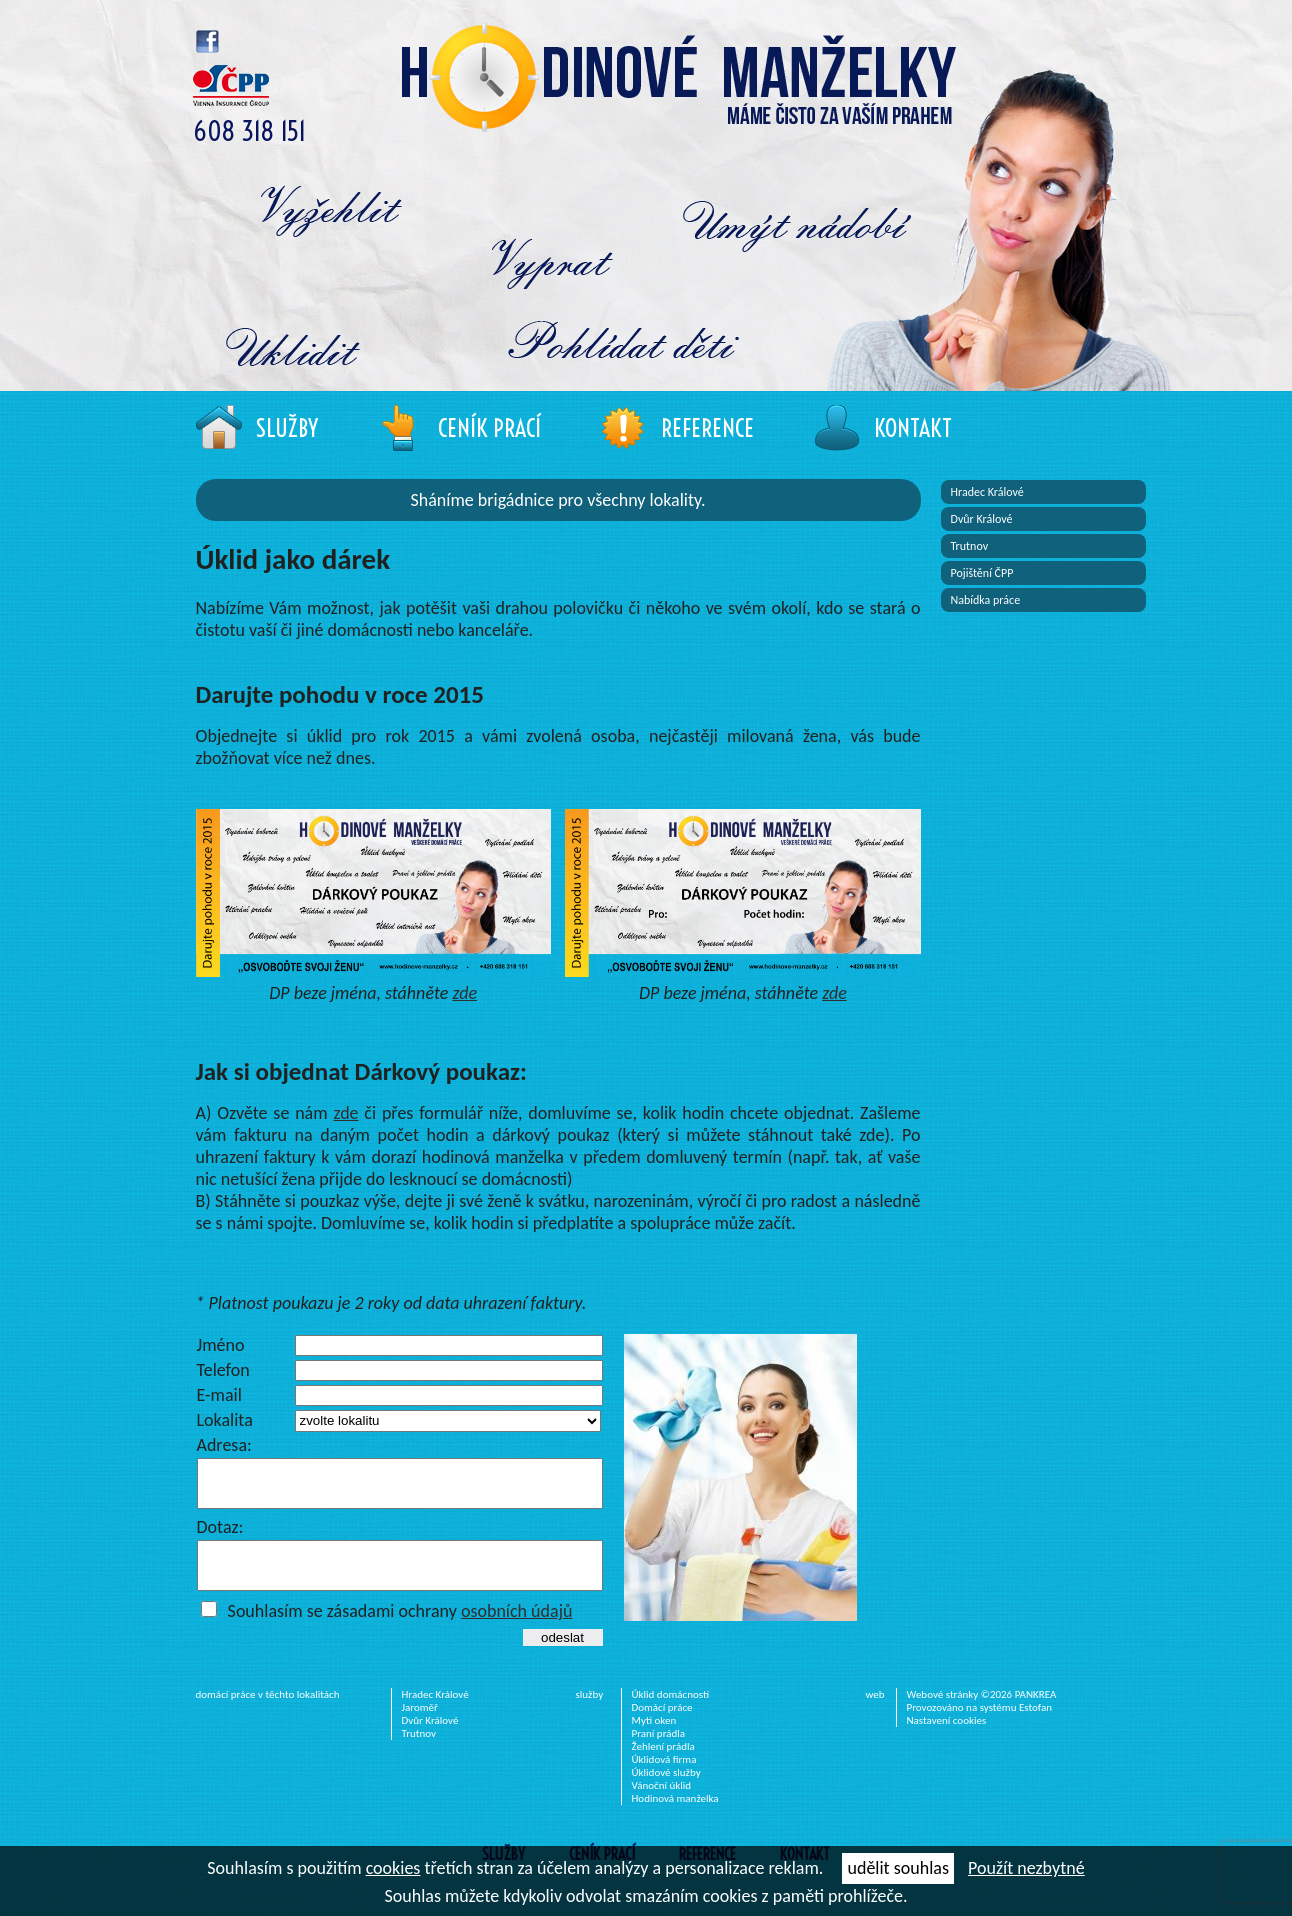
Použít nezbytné (1026, 1868)
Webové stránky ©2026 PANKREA (982, 1712)
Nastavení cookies (947, 1738)
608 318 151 (249, 131)
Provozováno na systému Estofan (980, 1725)
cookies (393, 1868)
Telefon (223, 1370)
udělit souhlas (897, 1868)
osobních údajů (517, 1629)
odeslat (562, 1655)
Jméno (221, 1345)
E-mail (219, 1395)
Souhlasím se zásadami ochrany (400, 1629)
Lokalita (225, 1420)
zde (464, 993)
